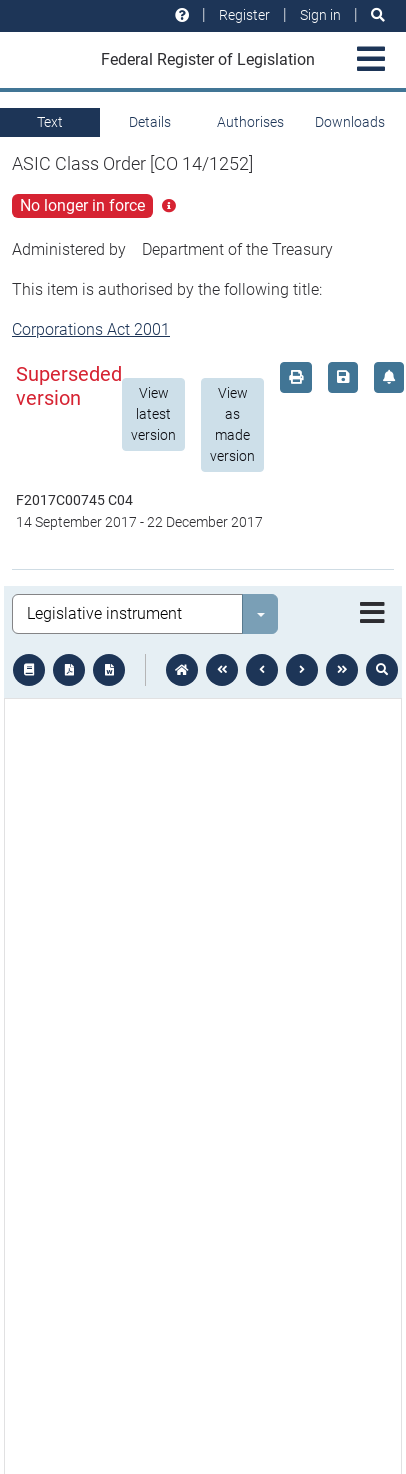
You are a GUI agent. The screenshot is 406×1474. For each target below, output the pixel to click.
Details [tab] (150, 122)
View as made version (232, 424)
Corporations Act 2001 (91, 329)
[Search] (378, 15)
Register (244, 15)
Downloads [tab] (350, 122)
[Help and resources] (182, 15)
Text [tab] (50, 122)
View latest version (153, 414)
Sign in (320, 15)
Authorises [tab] (250, 122)
